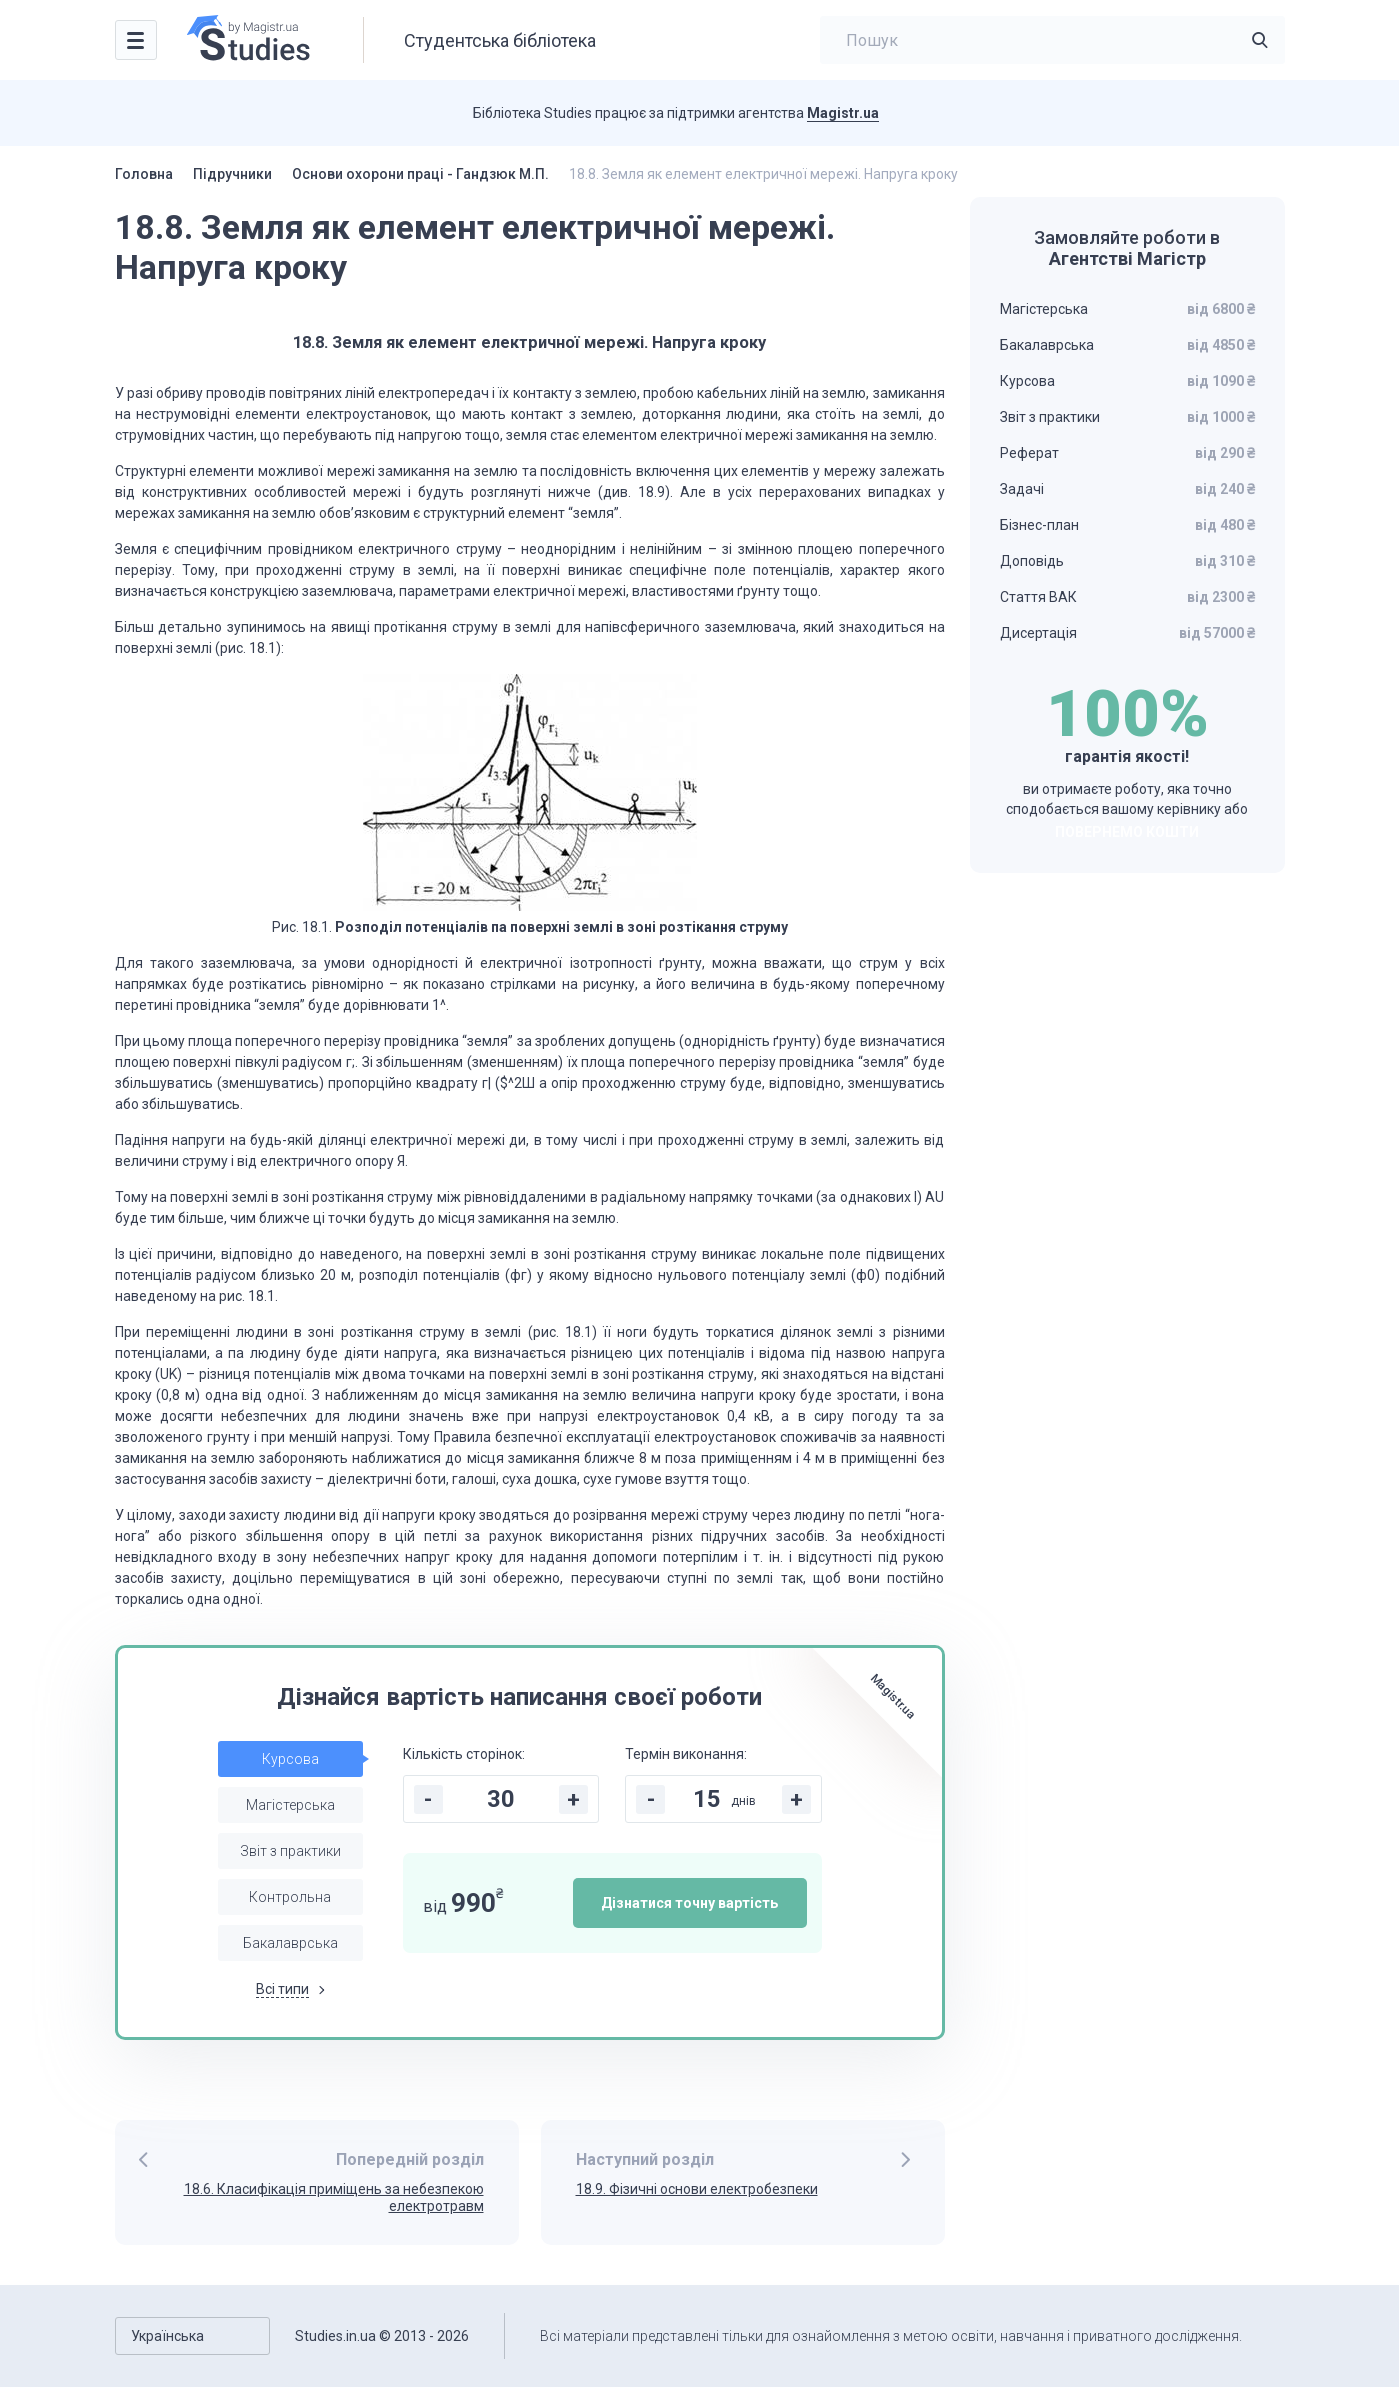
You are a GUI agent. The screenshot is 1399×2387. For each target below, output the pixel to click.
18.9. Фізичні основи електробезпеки (697, 2189)
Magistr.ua (843, 113)
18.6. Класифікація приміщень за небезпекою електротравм (334, 2197)
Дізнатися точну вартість (689, 1903)
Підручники (232, 174)
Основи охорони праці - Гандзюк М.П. (420, 174)
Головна (144, 174)
